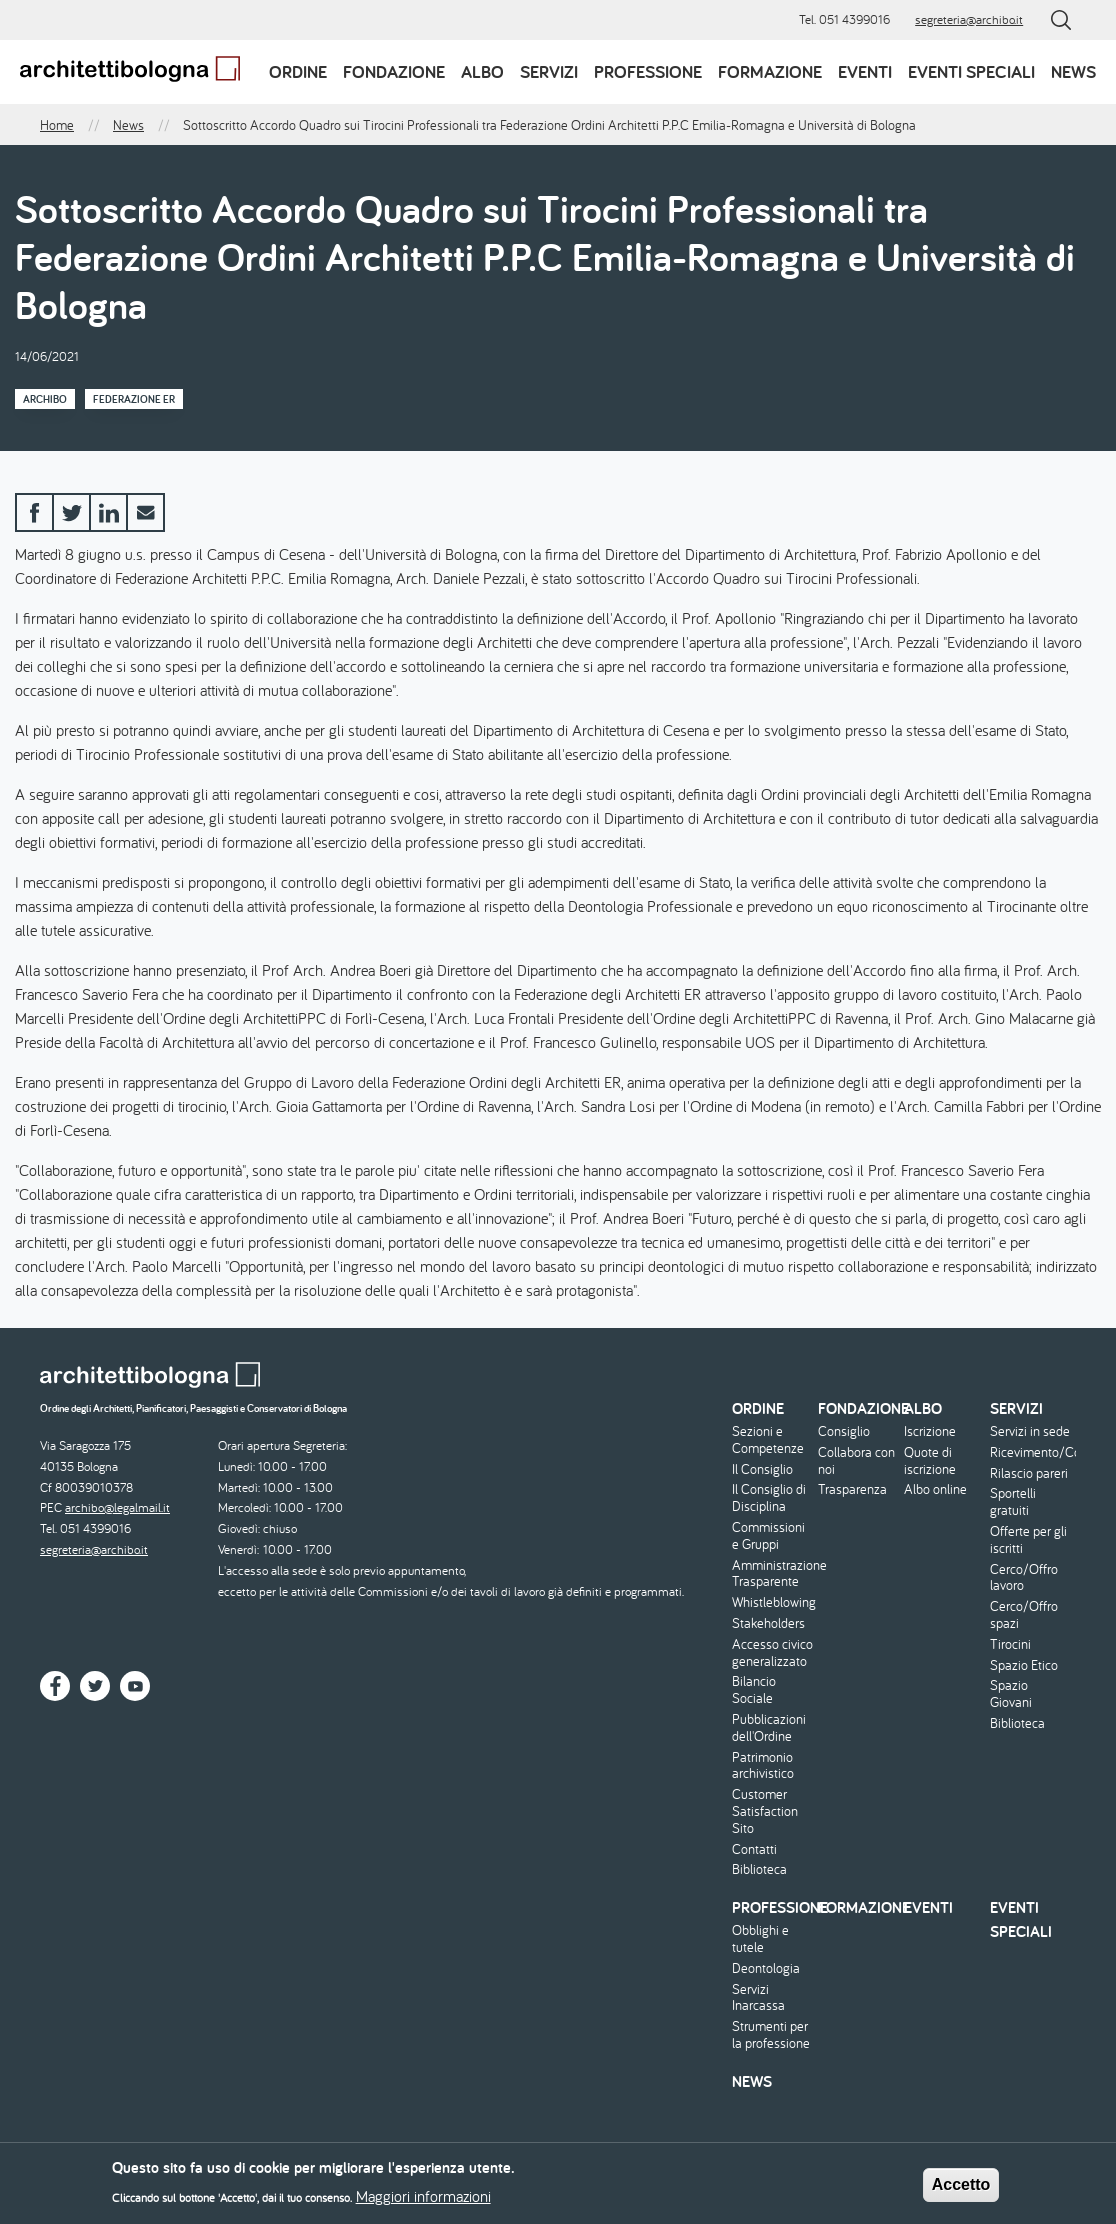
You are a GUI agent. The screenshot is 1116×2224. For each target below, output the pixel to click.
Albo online (935, 1489)
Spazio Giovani (1011, 1694)
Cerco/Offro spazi (1024, 1615)
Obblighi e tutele (760, 1939)
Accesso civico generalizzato (772, 1653)
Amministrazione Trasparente (772, 1574)
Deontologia (766, 1968)
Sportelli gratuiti (1013, 1502)
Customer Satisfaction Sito (765, 1811)
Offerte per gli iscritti (1028, 1540)
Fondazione (394, 71)
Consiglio (844, 1431)
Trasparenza (852, 1489)
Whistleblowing (772, 1602)
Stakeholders (768, 1623)
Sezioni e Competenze (768, 1440)
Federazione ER (134, 399)
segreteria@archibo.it (969, 19)
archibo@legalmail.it (117, 1507)
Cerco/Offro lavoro (1024, 1578)
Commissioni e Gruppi (768, 1536)
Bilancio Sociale (754, 1690)
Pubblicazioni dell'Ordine (769, 1728)
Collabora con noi (856, 1461)
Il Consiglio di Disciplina (769, 1498)
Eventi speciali (971, 71)
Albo (482, 71)
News (1073, 71)
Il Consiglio (762, 1469)
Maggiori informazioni (423, 2202)
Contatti (754, 1849)
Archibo (45, 399)
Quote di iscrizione (930, 1461)
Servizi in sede (1030, 1431)
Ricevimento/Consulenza (1030, 1452)
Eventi (865, 71)
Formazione (770, 71)
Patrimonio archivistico (763, 1766)
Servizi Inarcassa (758, 1998)
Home (57, 125)
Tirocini (1010, 1644)
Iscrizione (930, 1431)
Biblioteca (759, 1869)
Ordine (298, 71)
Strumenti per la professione (771, 2035)
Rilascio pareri (1029, 1473)
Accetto (961, 2190)
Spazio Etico (1024, 1665)
